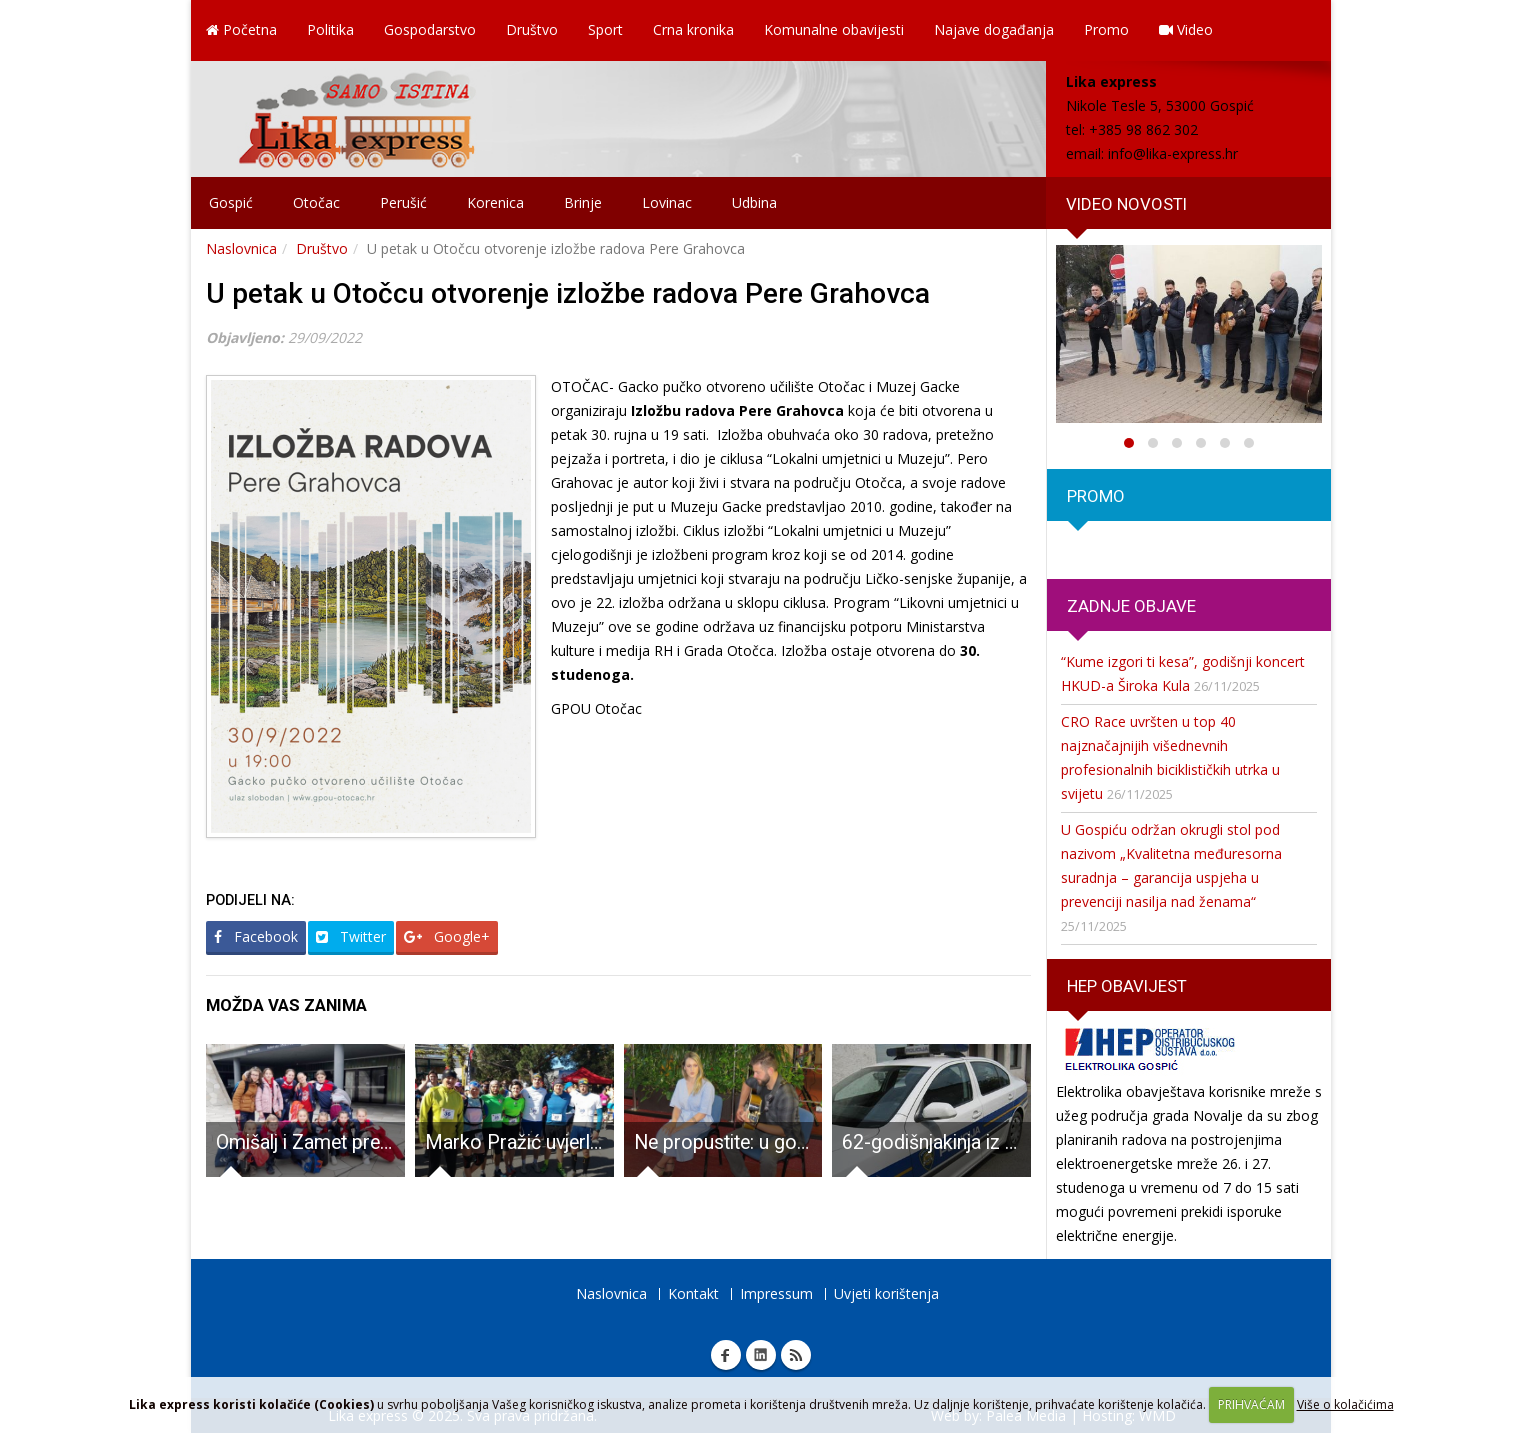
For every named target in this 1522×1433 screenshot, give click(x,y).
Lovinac (667, 202)
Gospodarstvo (430, 29)
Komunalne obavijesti (834, 29)
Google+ (447, 936)
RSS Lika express (796, 1355)
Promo (1106, 29)
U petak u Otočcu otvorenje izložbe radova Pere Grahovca (568, 293)
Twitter (351, 936)
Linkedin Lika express (761, 1355)
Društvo (532, 29)
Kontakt (693, 1293)
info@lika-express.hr (1173, 153)
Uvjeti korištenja (886, 1293)
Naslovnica (241, 248)
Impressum (776, 1293)
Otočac (316, 202)
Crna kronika (693, 29)
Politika (330, 29)
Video (1186, 29)
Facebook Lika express (726, 1355)
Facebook (256, 936)
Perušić (403, 202)
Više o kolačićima (1345, 1404)
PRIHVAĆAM (1251, 1404)
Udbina (754, 202)
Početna (241, 29)
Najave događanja (994, 29)
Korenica (495, 202)
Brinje (583, 202)
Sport (605, 29)
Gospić (231, 202)
